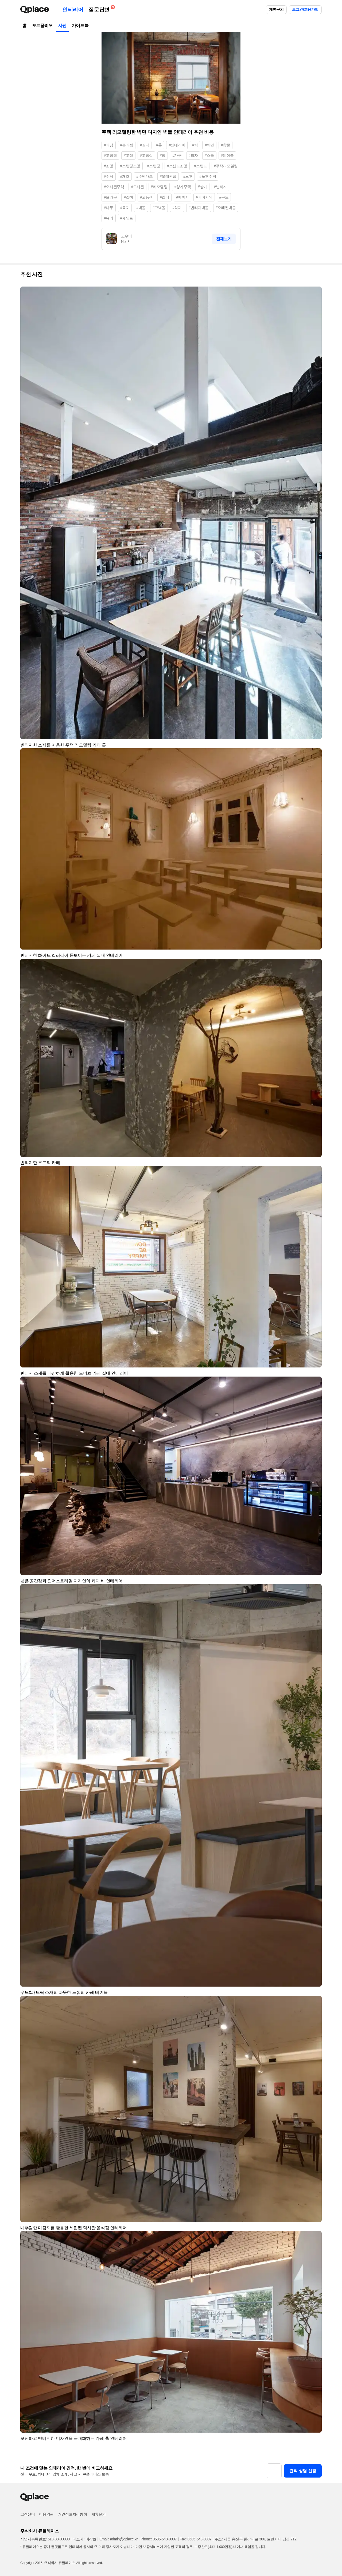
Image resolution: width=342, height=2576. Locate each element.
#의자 (193, 155)
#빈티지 (220, 187)
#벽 (195, 145)
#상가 (202, 187)
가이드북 (80, 25)
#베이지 (182, 197)
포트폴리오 (42, 25)
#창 (162, 155)
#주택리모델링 (226, 166)
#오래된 (137, 187)
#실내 (144, 145)
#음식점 (126, 145)
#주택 (108, 176)
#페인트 (126, 218)
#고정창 (110, 155)
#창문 (225, 145)
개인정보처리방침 (72, 2514)
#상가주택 (182, 187)
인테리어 (72, 10)
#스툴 (209, 155)
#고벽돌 (159, 207)
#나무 (108, 207)
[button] (315, 293)
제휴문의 (276, 9)
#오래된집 (168, 176)
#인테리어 (177, 145)
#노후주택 (207, 176)
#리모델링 (159, 187)
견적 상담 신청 (302, 2470)
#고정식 (146, 155)
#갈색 (128, 197)
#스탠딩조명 (130, 166)
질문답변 (100, 8)
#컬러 (164, 197)
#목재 (125, 207)
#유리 (108, 218)
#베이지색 (204, 197)
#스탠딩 (153, 166)
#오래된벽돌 (226, 207)
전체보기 (224, 239)
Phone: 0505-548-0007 (159, 2539)
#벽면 (209, 145)
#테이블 (227, 155)
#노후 (188, 176)
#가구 (177, 155)
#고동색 (146, 197)
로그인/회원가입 (305, 9)
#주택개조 (144, 176)
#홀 (159, 145)
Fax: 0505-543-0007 (196, 2539)
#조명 (108, 166)
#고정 (128, 155)
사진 (62, 25)
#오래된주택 (114, 187)
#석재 (177, 207)
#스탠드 (200, 166)
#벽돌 (141, 207)
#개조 (125, 176)
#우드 (224, 197)
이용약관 (46, 2514)
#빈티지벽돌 (199, 207)
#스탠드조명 (177, 166)
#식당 (108, 145)
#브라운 (110, 197)
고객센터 (27, 2514)
